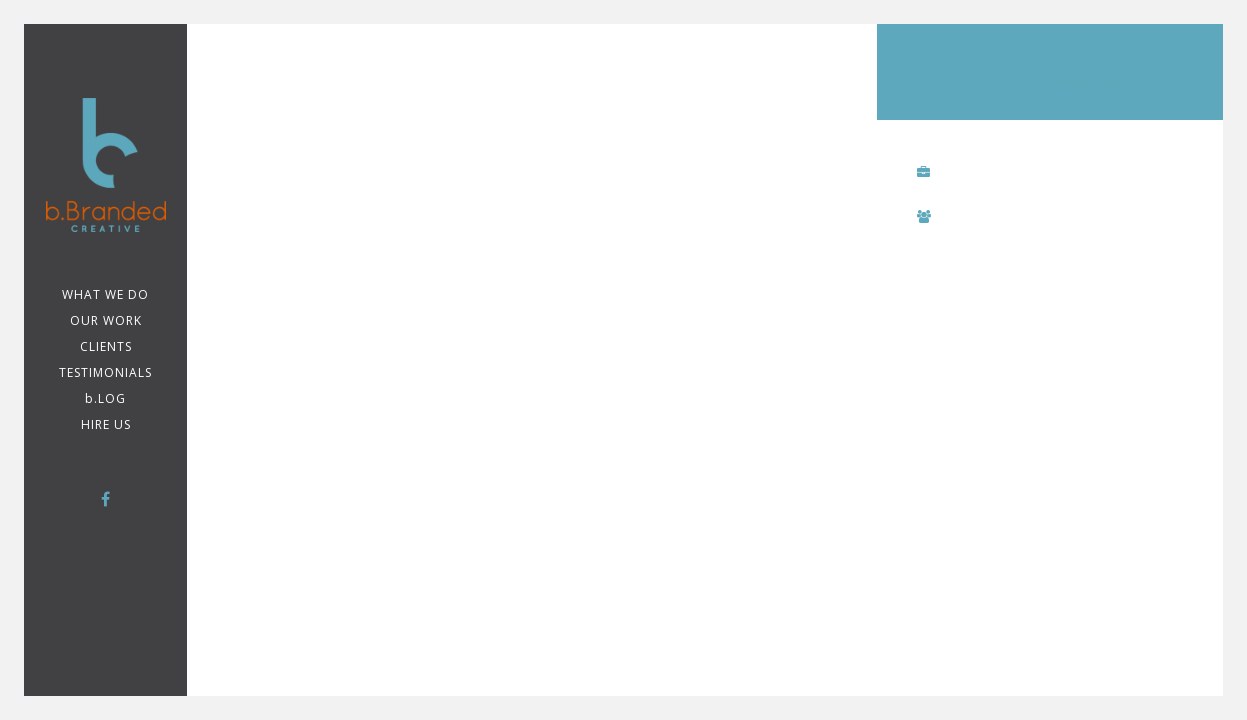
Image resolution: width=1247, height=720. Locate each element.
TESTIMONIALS (105, 372)
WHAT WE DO (105, 294)
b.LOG (105, 398)
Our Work (106, 320)
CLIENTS (106, 346)
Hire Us (106, 424)
